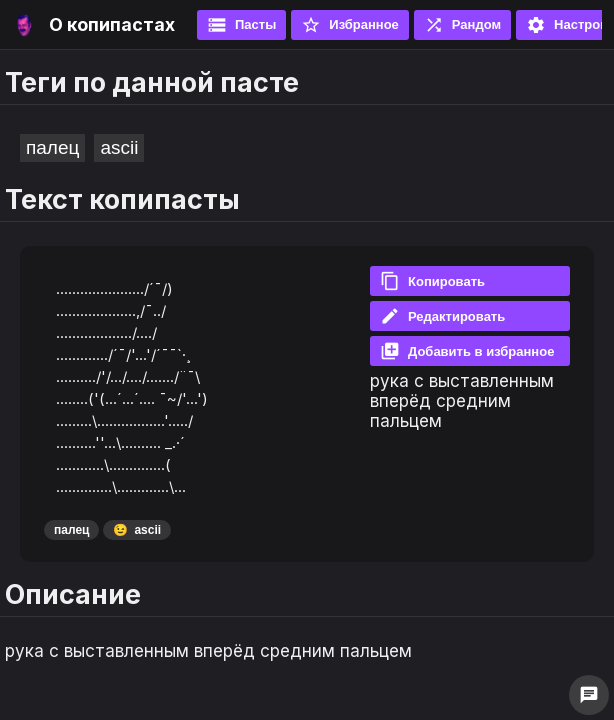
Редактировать (442, 316)
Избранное (350, 25)
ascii (119, 147)
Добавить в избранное (467, 351)
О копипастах (112, 24)
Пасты (241, 25)
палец (52, 147)
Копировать (432, 281)
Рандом (462, 25)
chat (589, 695)
